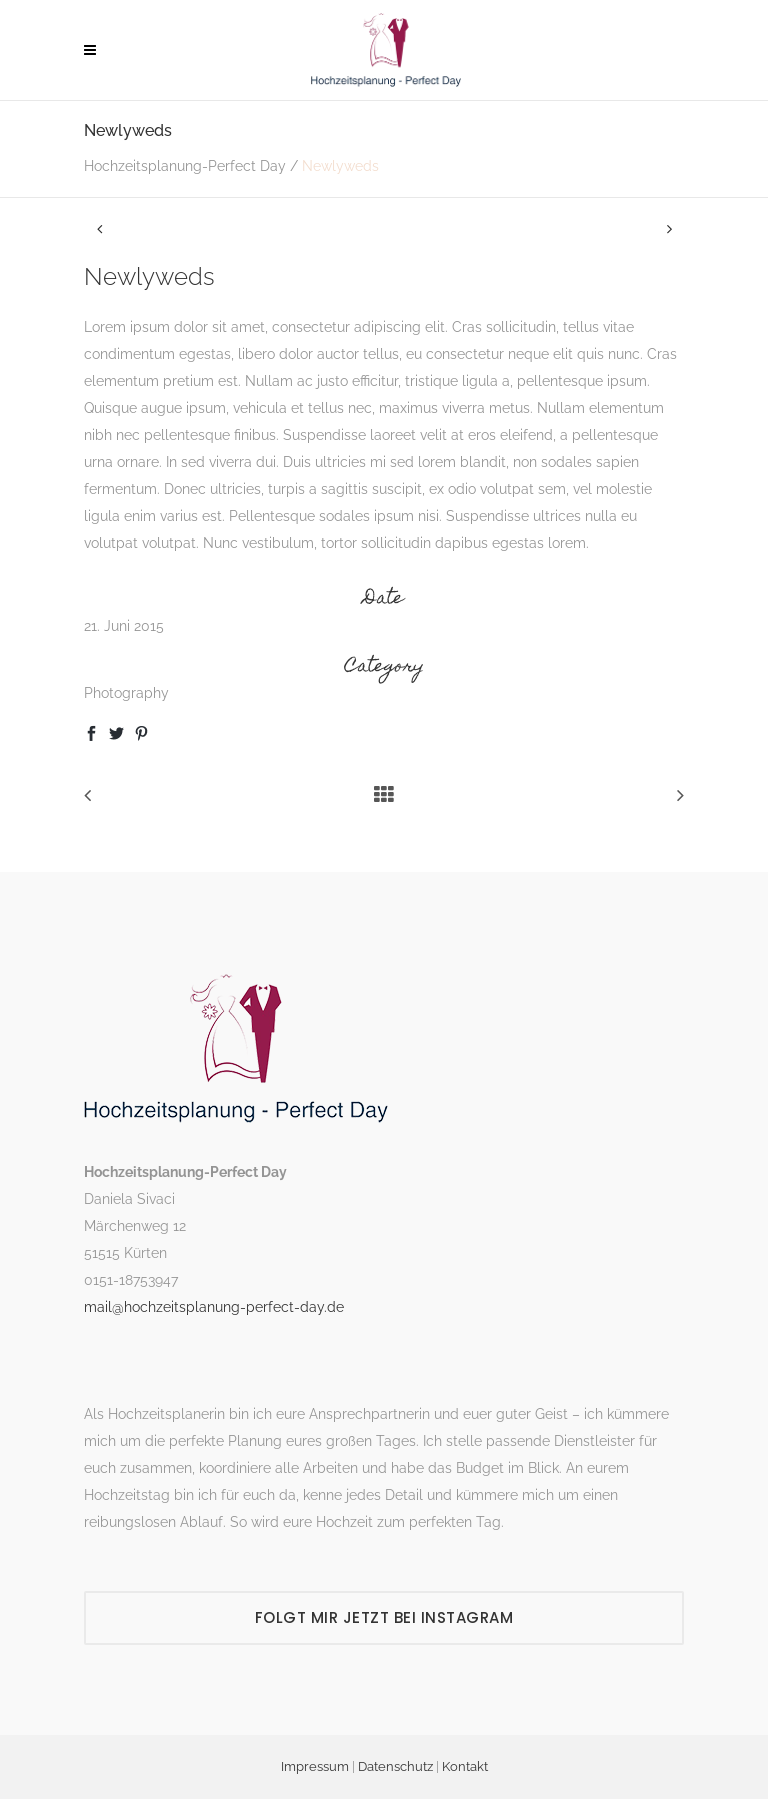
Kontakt (465, 1766)
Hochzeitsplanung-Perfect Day (185, 166)
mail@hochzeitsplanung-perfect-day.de (214, 1307)
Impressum (315, 1766)
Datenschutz (395, 1766)
